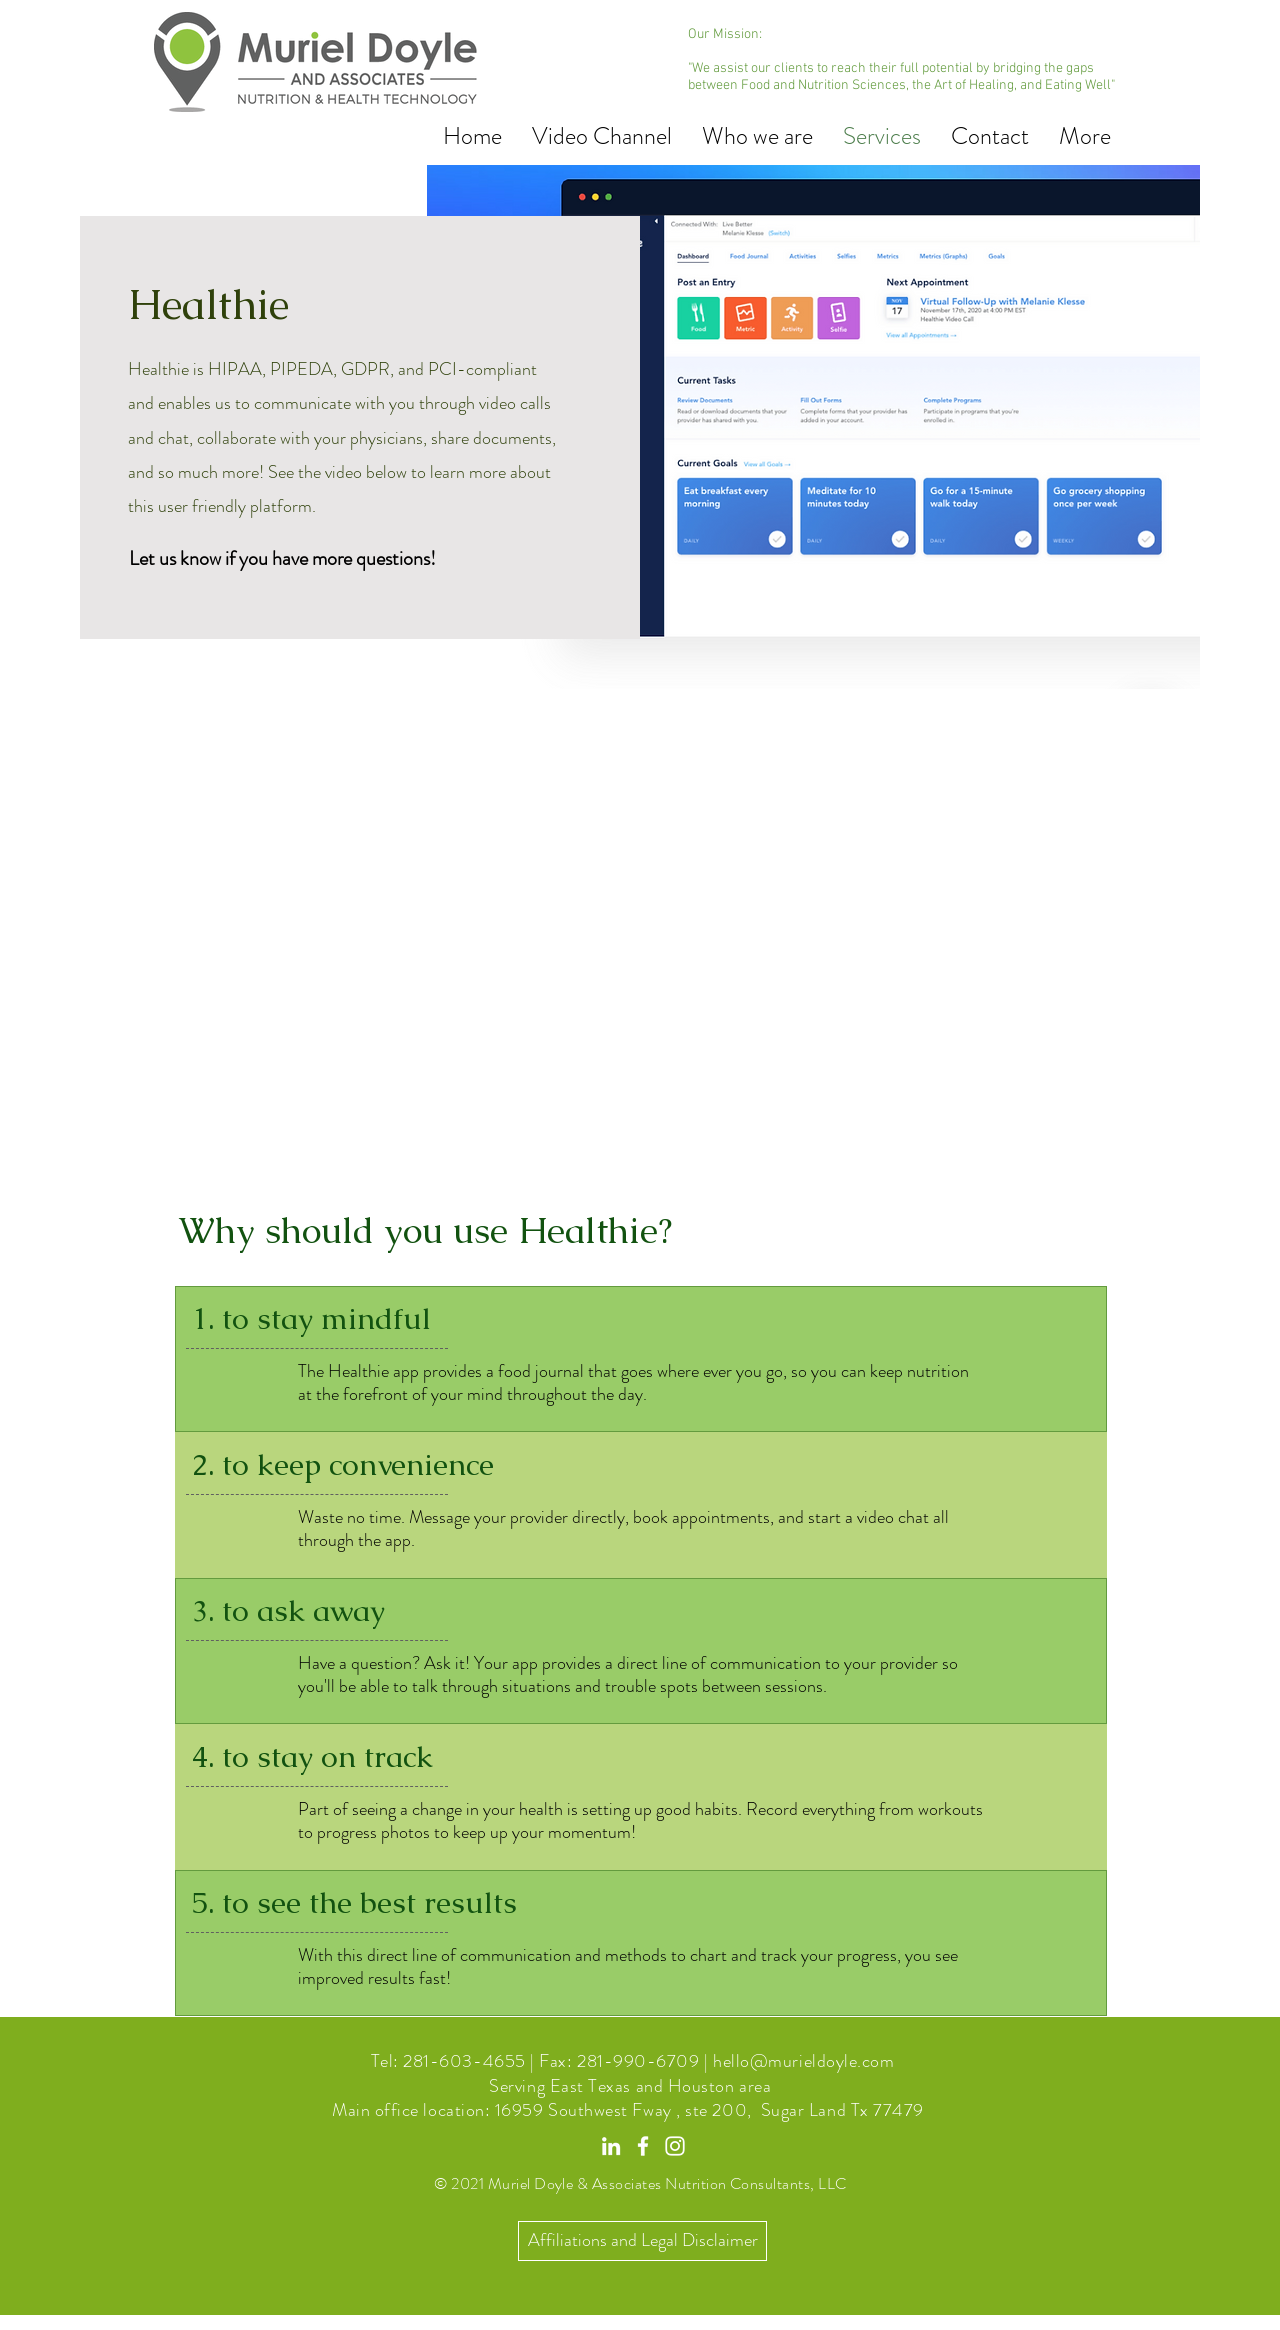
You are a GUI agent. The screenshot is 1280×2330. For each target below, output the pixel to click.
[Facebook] (643, 2146)
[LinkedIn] (611, 2146)
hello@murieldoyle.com (803, 2061)
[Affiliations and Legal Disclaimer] (642, 2241)
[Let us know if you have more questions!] (282, 559)
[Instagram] (675, 2146)
